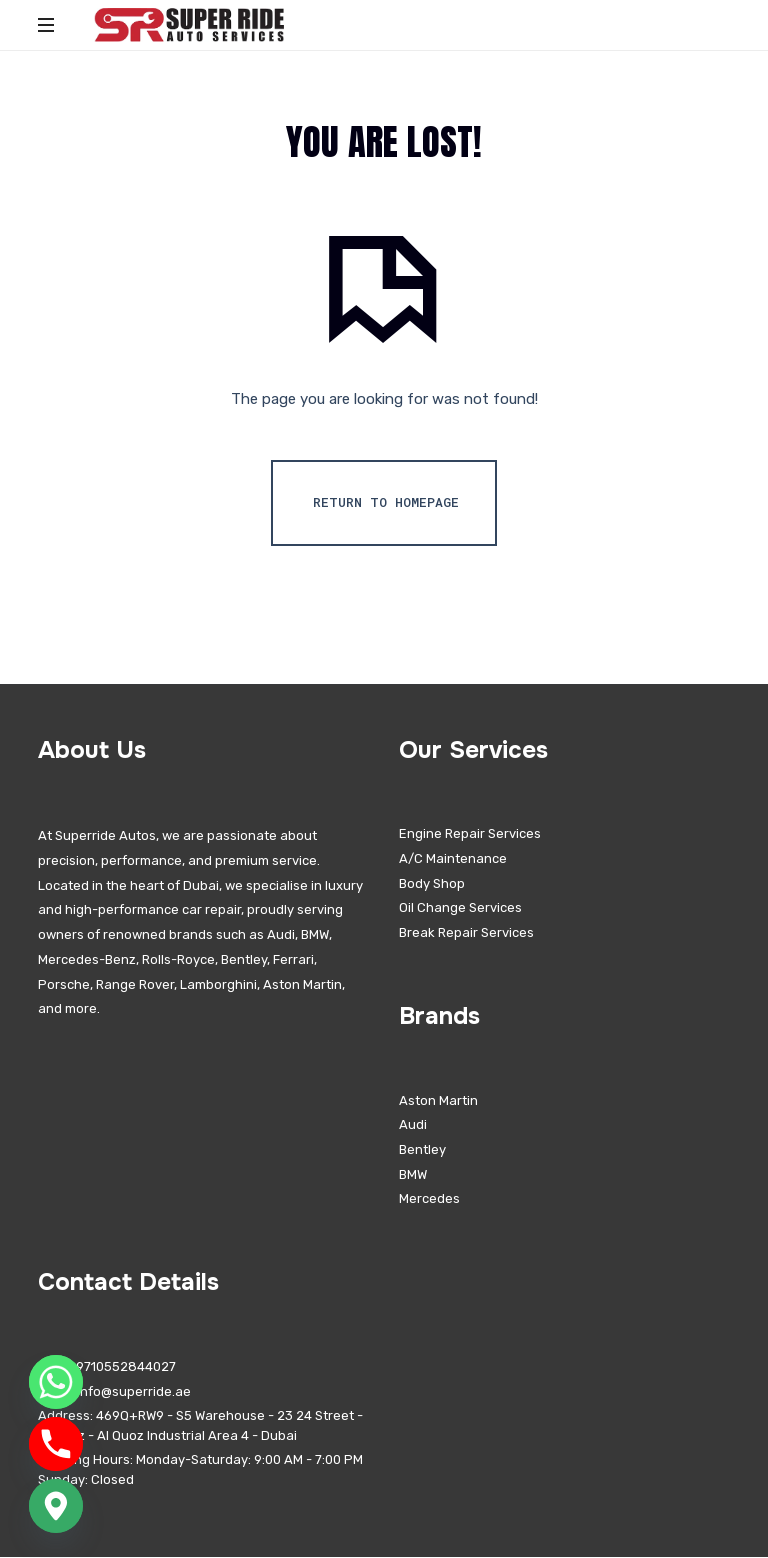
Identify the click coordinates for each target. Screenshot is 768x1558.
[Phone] (56, 1444)
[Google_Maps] (56, 1506)
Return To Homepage (386, 503)
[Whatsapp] (56, 1382)
